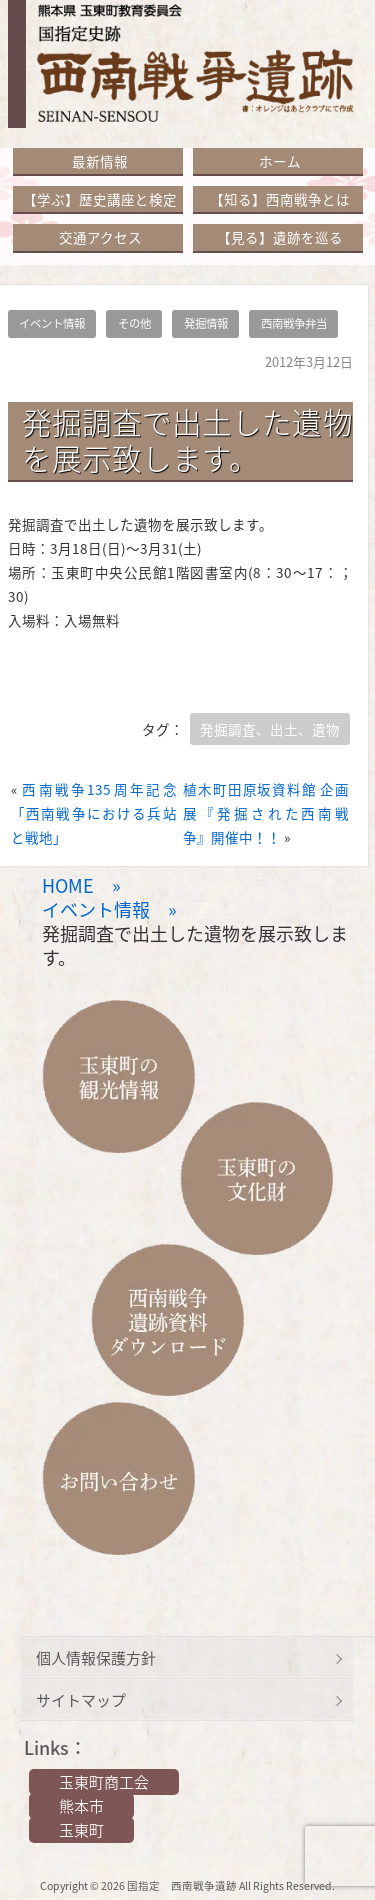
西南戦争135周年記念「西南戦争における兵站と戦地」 (94, 813)
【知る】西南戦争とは (280, 199)
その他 (134, 323)
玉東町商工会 (104, 1782)
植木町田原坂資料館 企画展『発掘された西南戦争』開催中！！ (266, 813)
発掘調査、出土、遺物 (270, 729)
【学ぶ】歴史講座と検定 (100, 199)
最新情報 (100, 161)
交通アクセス (100, 237)
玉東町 (81, 1830)
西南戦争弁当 (294, 323)
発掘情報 (206, 323)
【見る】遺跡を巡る (280, 237)
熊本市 (81, 1806)
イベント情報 (52, 323)
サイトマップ (81, 1700)
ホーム (280, 161)
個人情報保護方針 (96, 1658)
